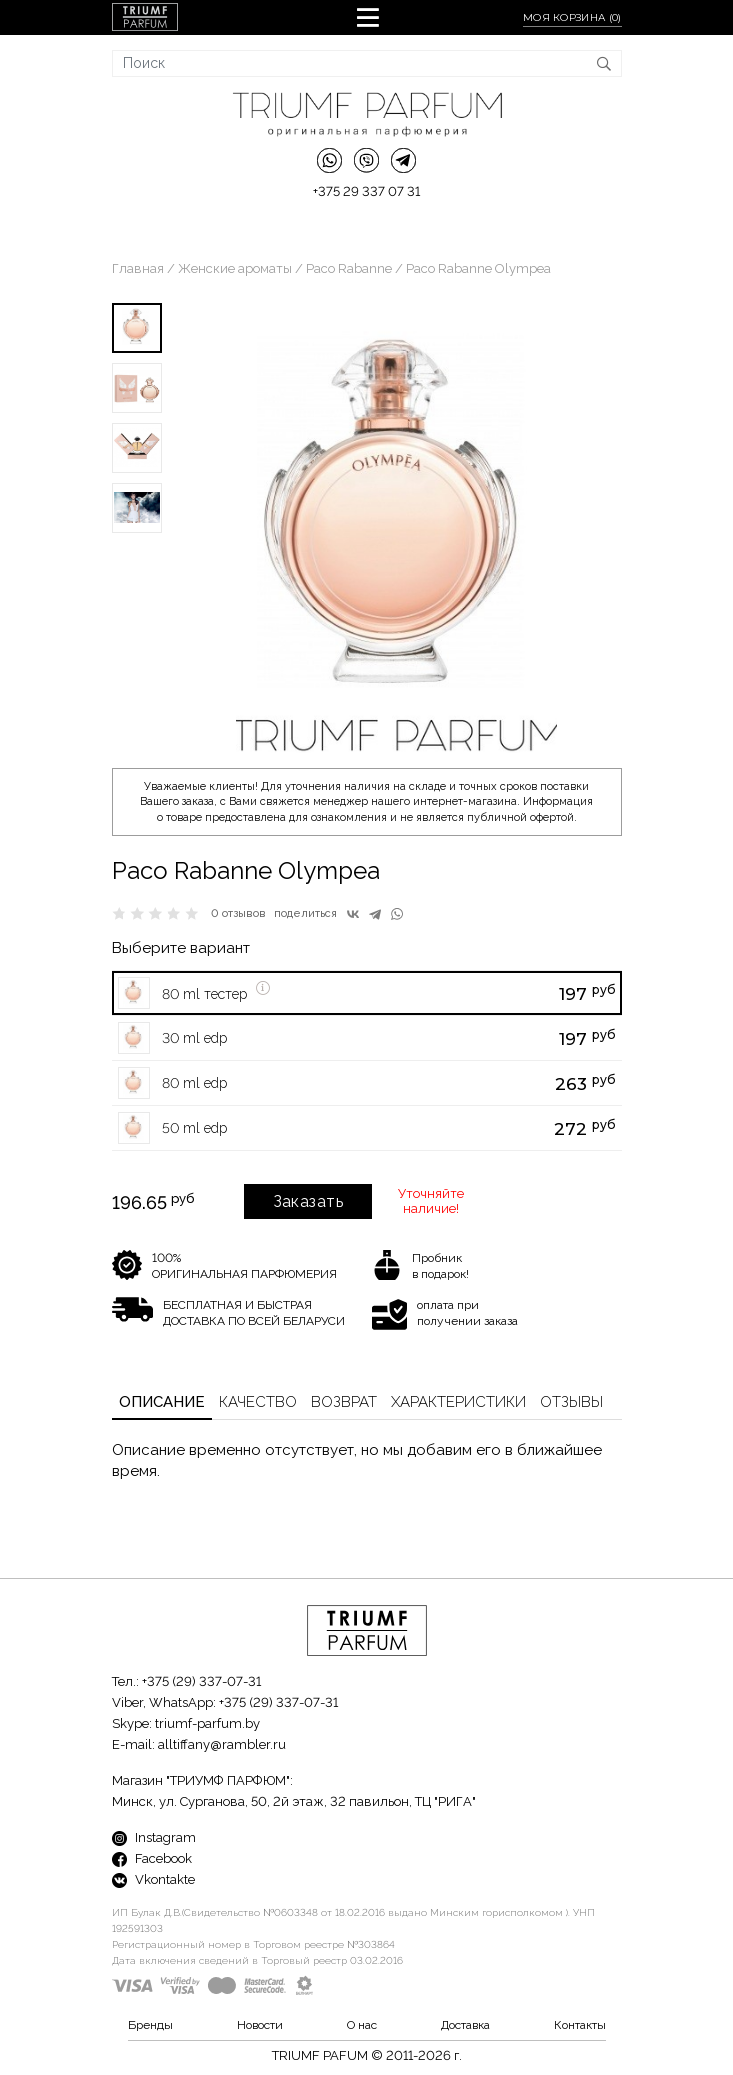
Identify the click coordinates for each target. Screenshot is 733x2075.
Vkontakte (153, 1879)
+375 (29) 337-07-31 (201, 1681)
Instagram (154, 1837)
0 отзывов (238, 913)
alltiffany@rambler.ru (222, 1744)
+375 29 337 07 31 (366, 191)
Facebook (152, 1858)
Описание (162, 1402)
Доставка (465, 2025)
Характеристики (458, 1402)
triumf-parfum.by (207, 1723)
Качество (258, 1402)
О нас (362, 2025)
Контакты (580, 2025)
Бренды (150, 2025)
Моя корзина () (572, 17)
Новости (260, 2025)
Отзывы (571, 1402)
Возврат (344, 1402)
